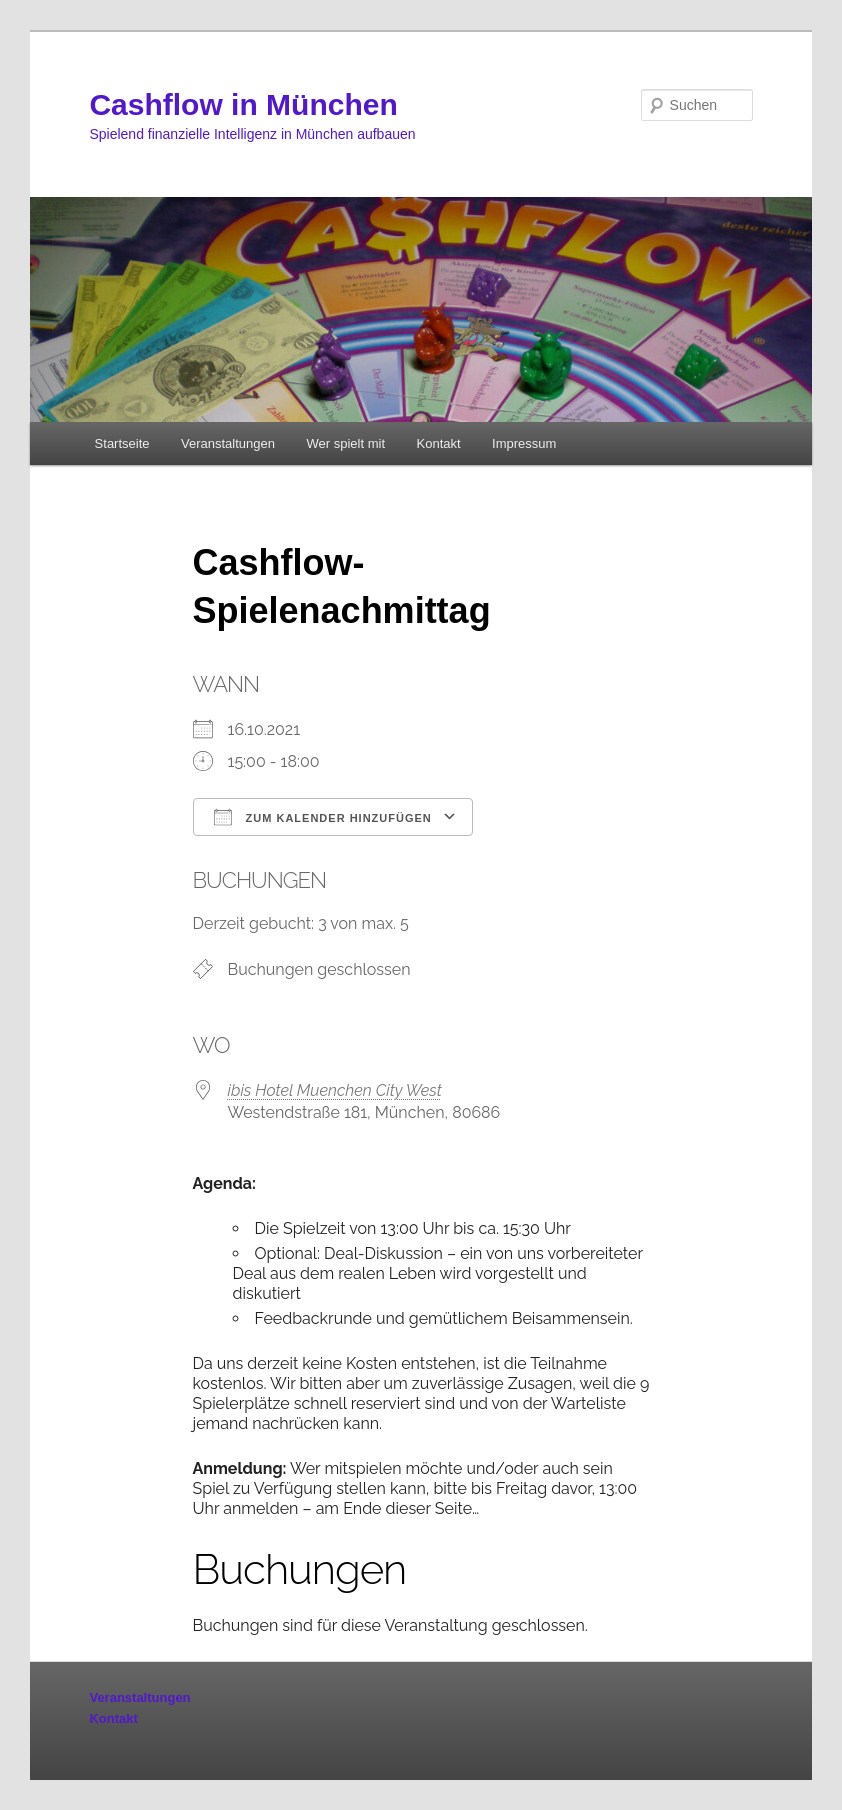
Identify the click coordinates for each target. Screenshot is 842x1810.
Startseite (122, 443)
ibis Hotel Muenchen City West (335, 1090)
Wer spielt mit (346, 443)
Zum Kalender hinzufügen (323, 817)
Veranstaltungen (228, 443)
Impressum (524, 443)
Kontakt (439, 443)
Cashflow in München (243, 104)
